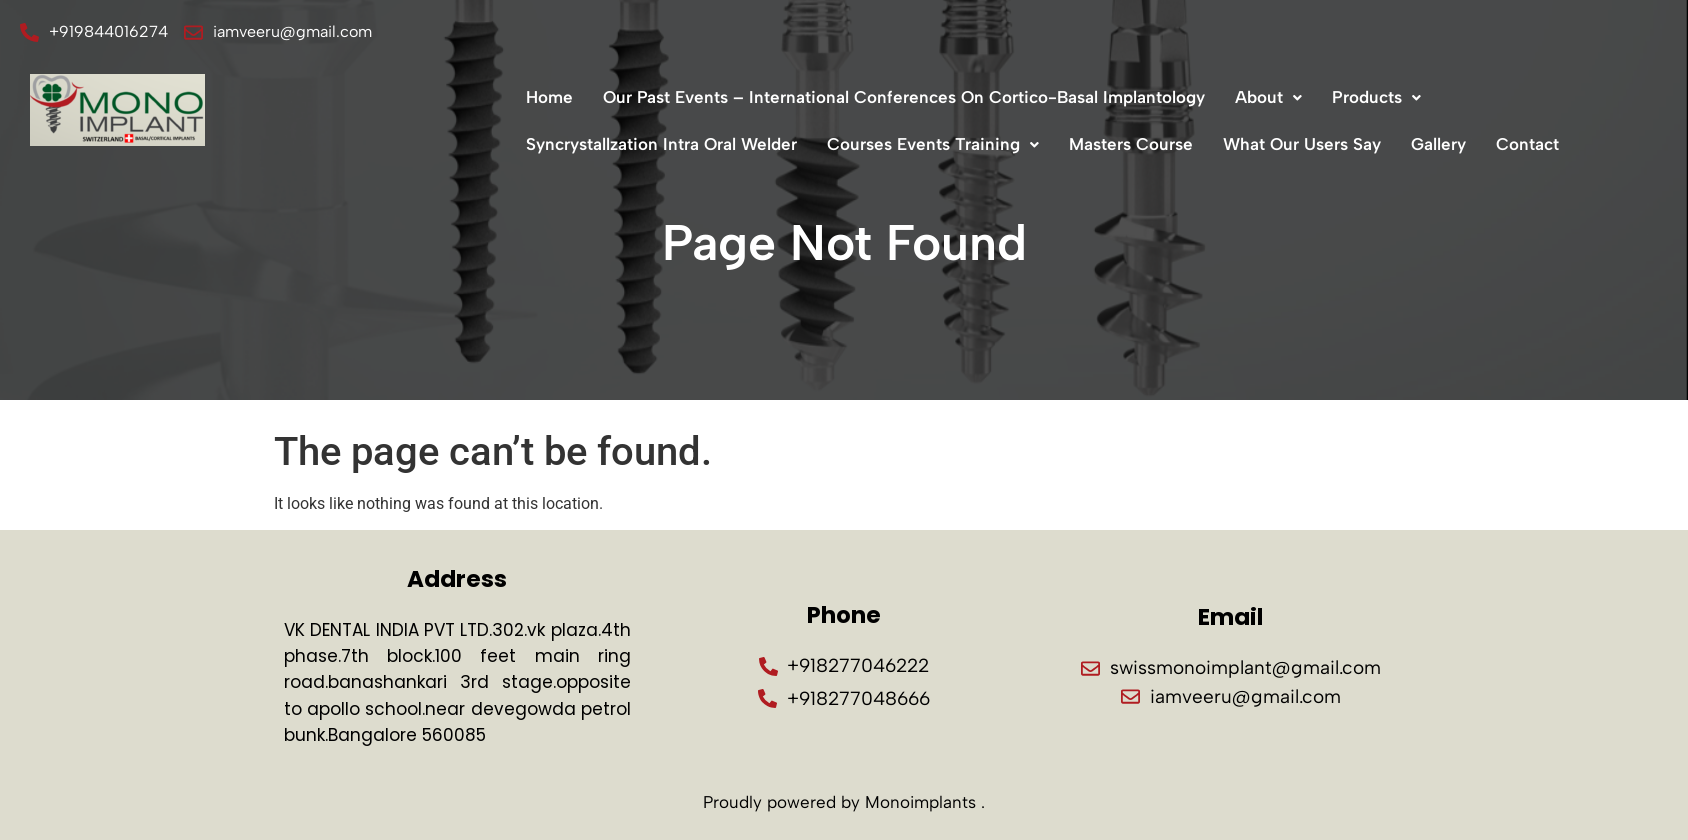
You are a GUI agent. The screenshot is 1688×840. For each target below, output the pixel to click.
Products (1376, 97)
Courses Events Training (933, 144)
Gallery (1438, 144)
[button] (1268, 97)
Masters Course (1131, 144)
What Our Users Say (1302, 144)
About (1268, 97)
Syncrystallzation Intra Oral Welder (661, 144)
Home (549, 97)
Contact (1527, 144)
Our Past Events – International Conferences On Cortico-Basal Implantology (904, 97)
